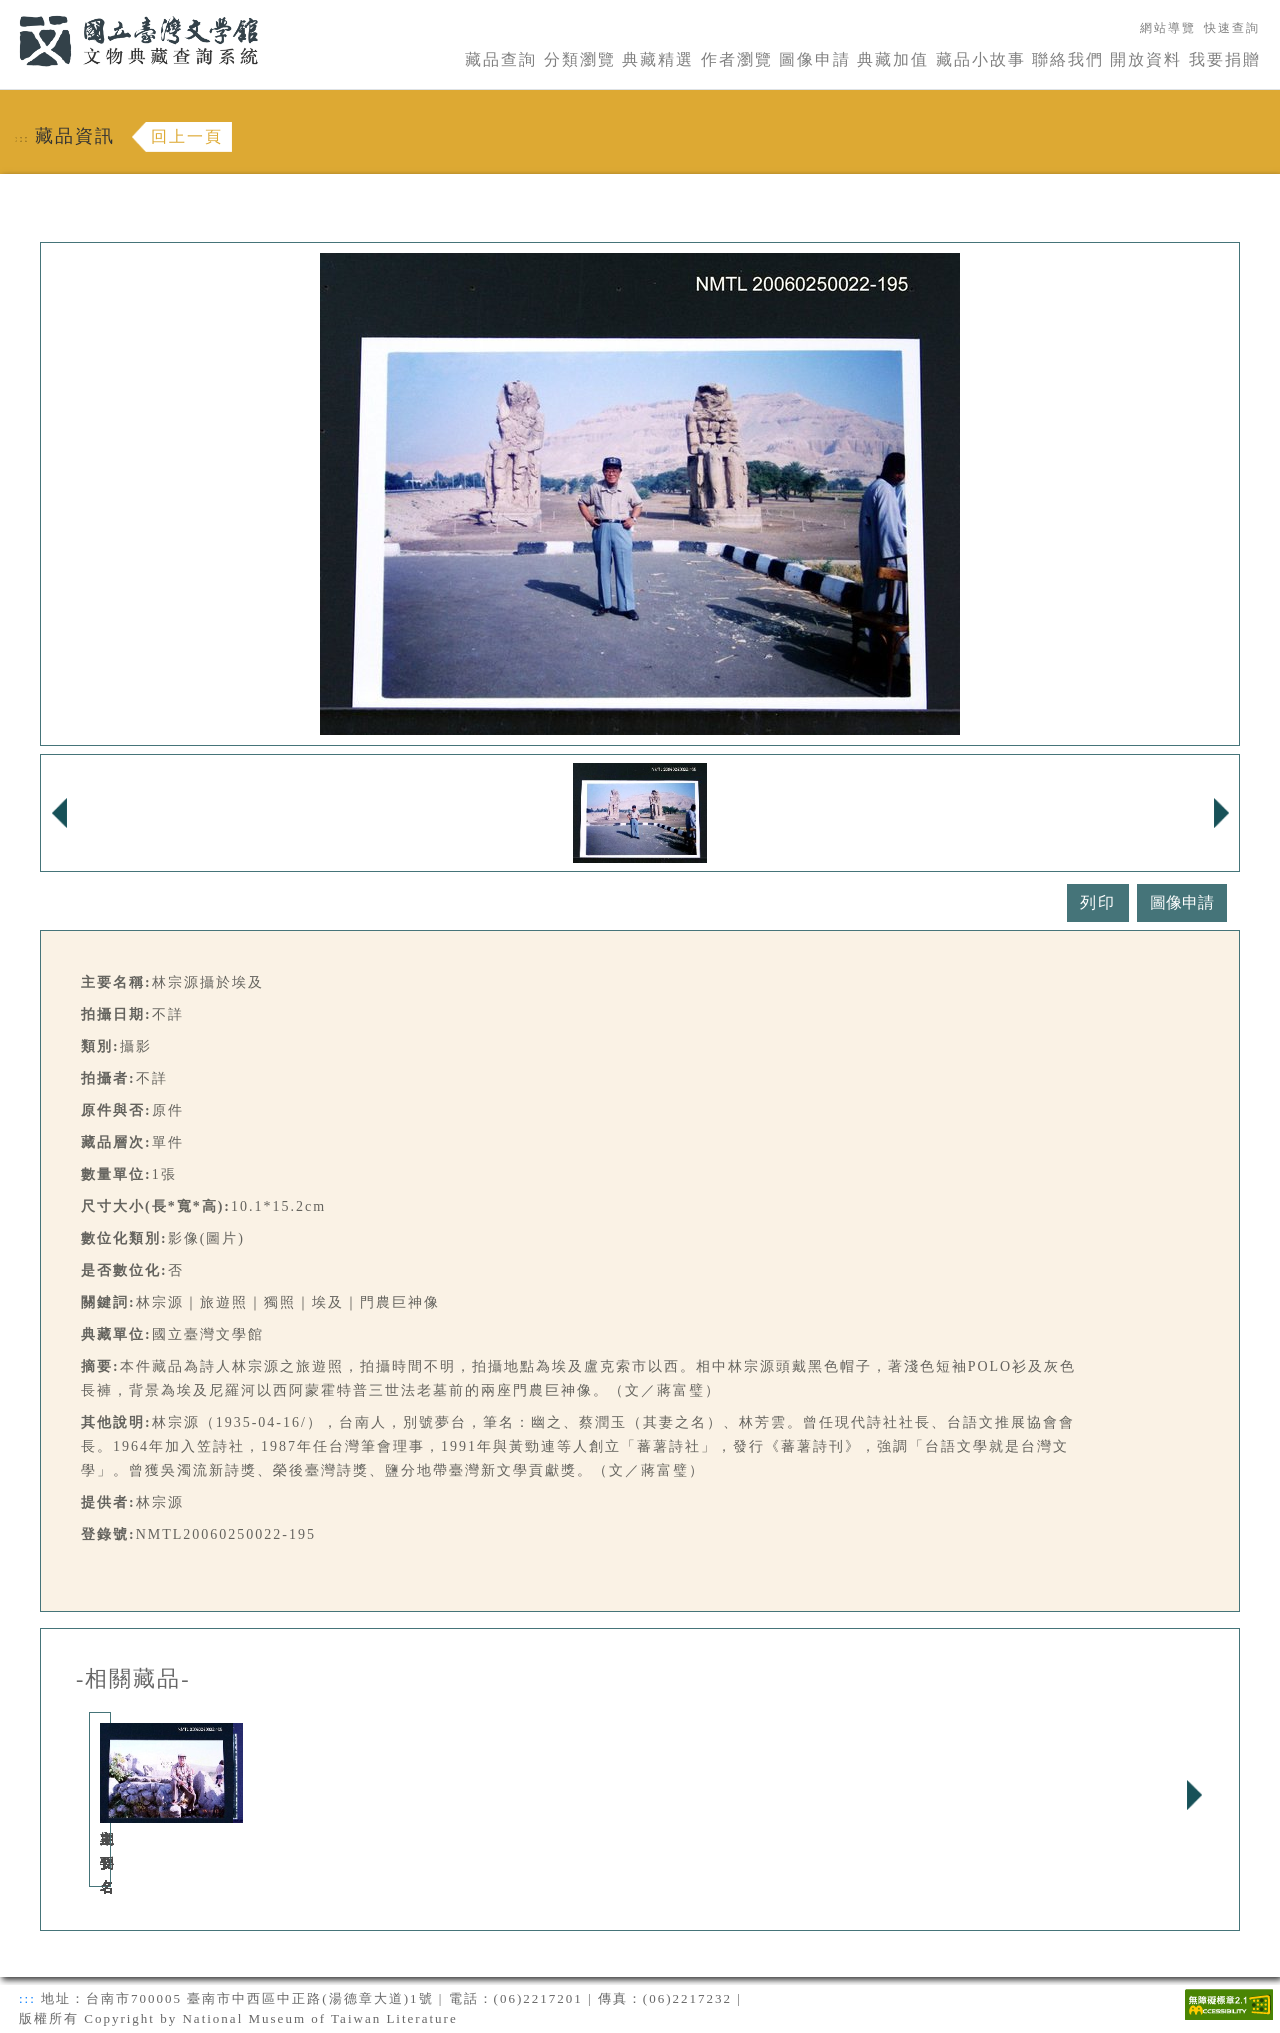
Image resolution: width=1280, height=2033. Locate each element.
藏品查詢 (501, 59)
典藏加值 (893, 59)
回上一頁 (187, 136)
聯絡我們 (1068, 59)
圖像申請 (815, 59)
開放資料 (1146, 59)
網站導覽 (1168, 28)
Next (1194, 1795)
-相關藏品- (133, 1679)
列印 (1098, 902)
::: (7, 11)
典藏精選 (658, 59)
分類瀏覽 (580, 59)
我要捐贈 (1225, 59)
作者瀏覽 (737, 59)
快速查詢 (1232, 28)
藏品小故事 (981, 59)
